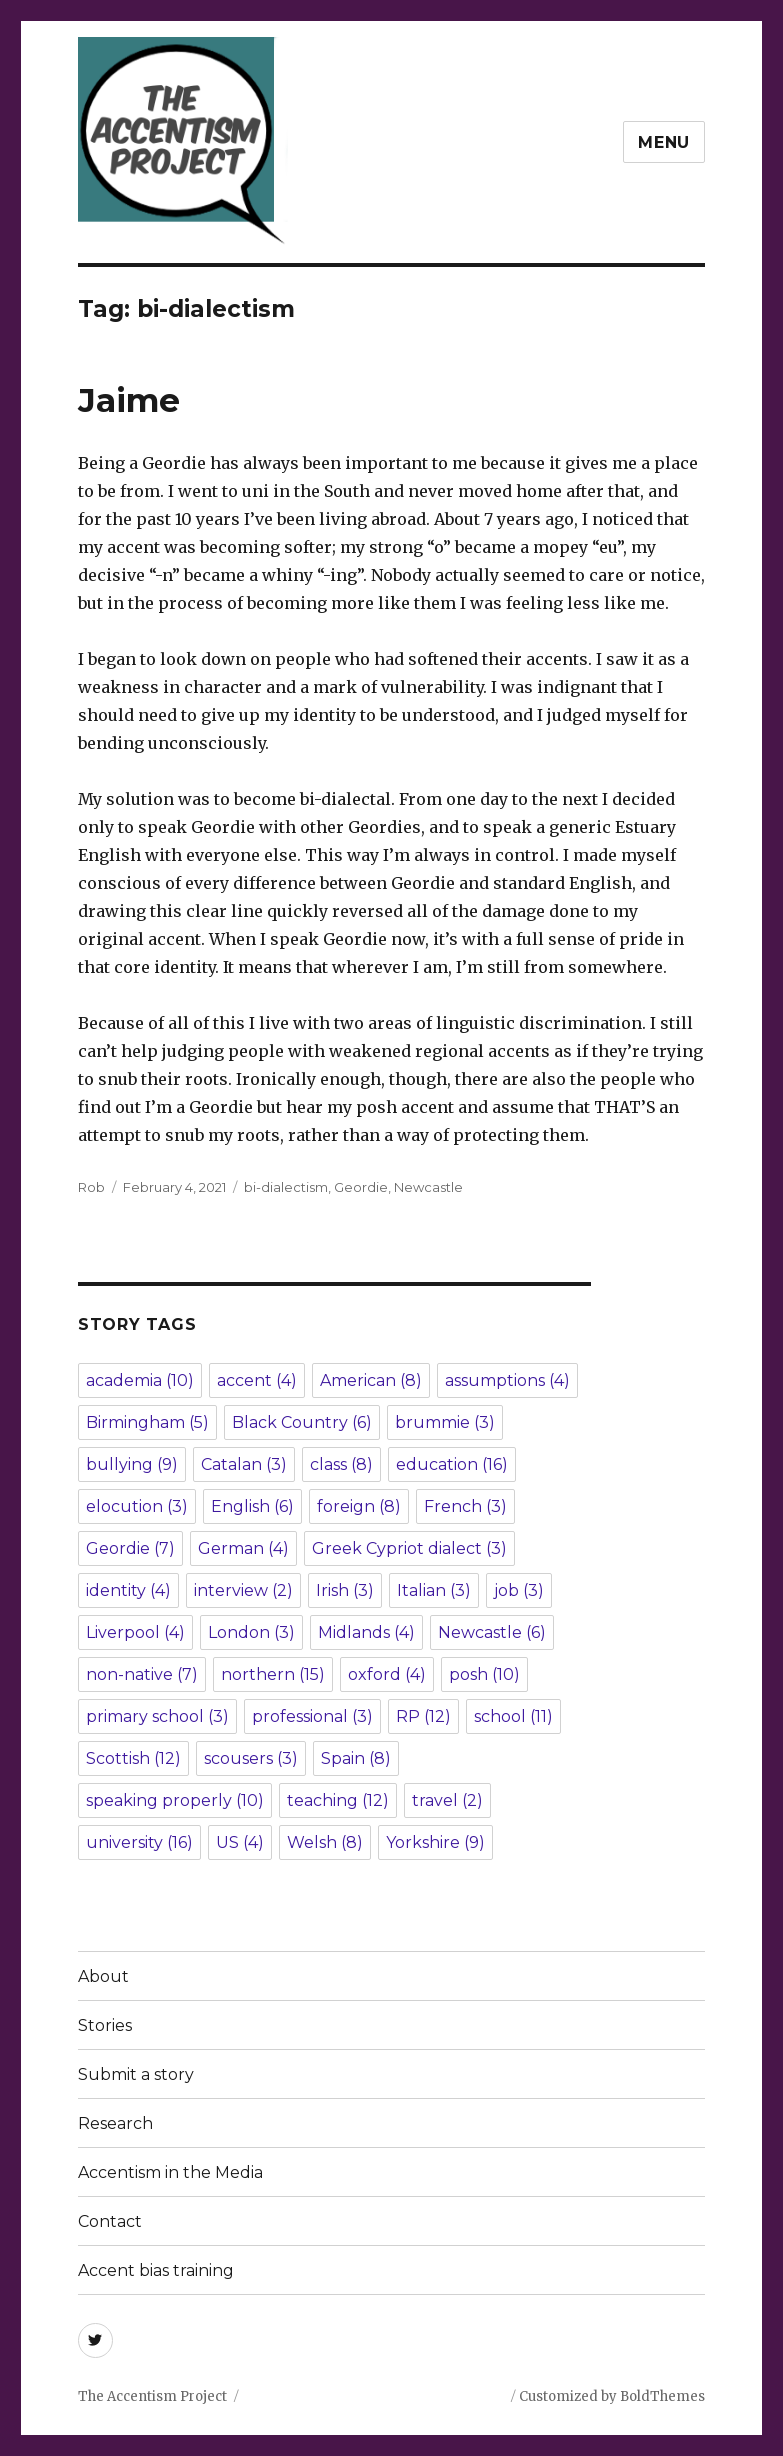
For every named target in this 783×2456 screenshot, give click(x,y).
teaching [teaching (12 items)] (338, 1800)
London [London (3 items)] (251, 1632)
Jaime (129, 400)
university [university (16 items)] (139, 1842)
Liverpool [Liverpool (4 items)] (135, 1632)
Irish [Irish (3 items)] (345, 1590)
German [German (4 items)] (243, 1548)
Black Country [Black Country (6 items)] (302, 1422)
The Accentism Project (152, 2396)
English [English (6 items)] (252, 1506)
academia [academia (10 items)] (140, 1380)
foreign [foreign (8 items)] (359, 1506)
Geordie (361, 1187)
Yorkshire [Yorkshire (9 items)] (435, 1842)
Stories (105, 2025)
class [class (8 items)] (341, 1464)
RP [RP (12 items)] (423, 1716)
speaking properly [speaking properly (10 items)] (175, 1800)
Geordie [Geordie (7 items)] (130, 1548)
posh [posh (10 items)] (484, 1674)
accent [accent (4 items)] (257, 1380)
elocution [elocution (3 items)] (137, 1506)
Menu (664, 142)
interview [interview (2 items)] (243, 1590)
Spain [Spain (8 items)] (356, 1758)
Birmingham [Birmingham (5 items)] (147, 1422)
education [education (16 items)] (452, 1464)
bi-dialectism (286, 1187)
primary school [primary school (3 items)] (157, 1716)
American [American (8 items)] (371, 1380)
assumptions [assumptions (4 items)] (507, 1380)
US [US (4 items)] (240, 1842)
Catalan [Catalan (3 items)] (244, 1464)
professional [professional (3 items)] (312, 1716)
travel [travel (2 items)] (447, 1800)
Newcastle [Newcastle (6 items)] (492, 1632)
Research (115, 2123)
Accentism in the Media (170, 2172)
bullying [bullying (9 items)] (132, 1464)
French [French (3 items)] (465, 1506)
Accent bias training (156, 2270)
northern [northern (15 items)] (273, 1674)
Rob (91, 1187)
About (103, 1976)
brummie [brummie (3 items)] (445, 1422)
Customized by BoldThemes (612, 2396)
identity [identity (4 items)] (128, 1590)
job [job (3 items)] (519, 1590)
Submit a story (136, 2074)
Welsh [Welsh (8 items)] (325, 1842)
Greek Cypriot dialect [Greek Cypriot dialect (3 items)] (409, 1548)
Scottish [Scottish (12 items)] (133, 1758)
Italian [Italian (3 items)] (434, 1590)
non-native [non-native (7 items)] (142, 1674)
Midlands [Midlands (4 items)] (366, 1632)
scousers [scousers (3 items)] (251, 1758)
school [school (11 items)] (513, 1716)
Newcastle (428, 1187)
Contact (110, 2221)
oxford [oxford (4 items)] (387, 1674)
